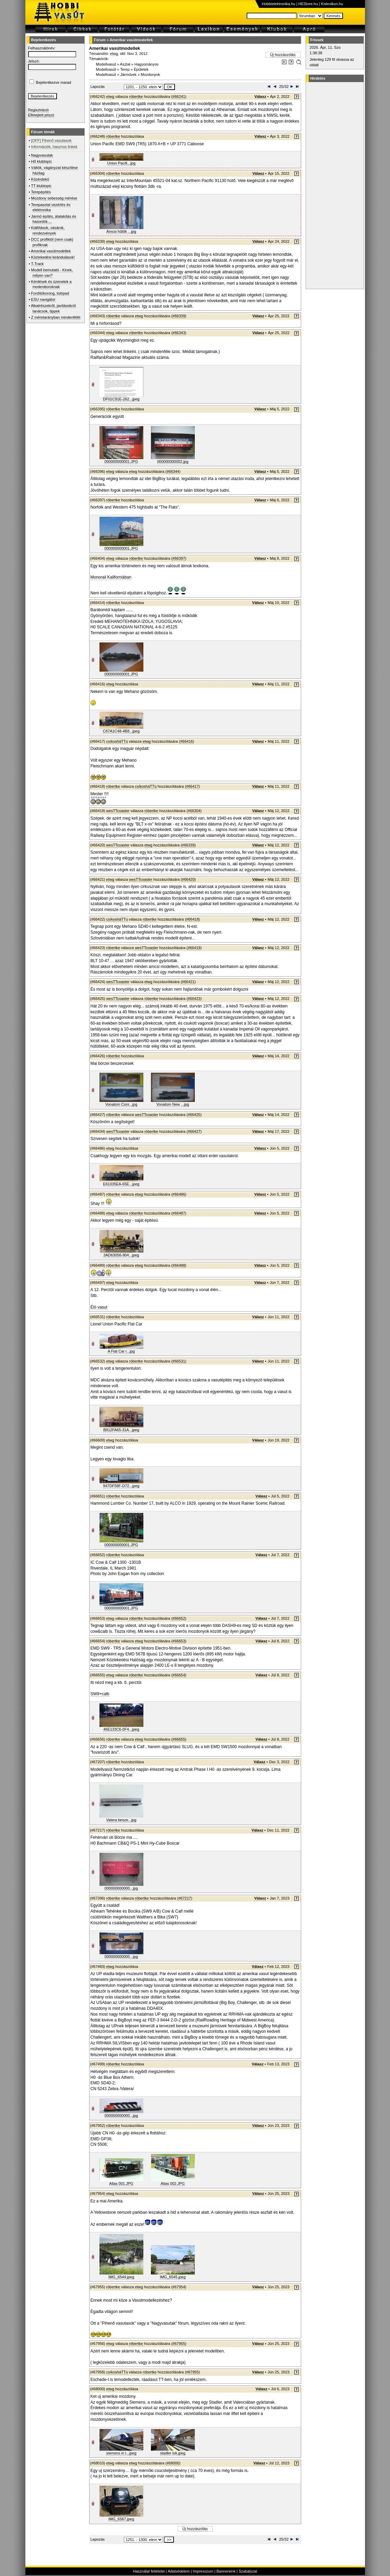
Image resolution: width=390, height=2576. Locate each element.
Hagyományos (146, 64)
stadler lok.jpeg (173, 2453)
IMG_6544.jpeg (121, 2277)
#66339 (179, 316)
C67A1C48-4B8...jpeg (121, 731)
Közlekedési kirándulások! (53, 257)
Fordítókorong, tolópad (50, 293)
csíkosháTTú (117, 741)
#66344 (173, 471)
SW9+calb (100, 1693)
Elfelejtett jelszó (41, 115)
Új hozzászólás (283, 55)
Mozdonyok (150, 74)
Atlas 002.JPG (173, 2183)
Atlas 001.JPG (121, 2183)
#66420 (188, 879)
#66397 (179, 558)
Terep (125, 69)
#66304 (194, 811)
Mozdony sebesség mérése (54, 198)
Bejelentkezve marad (53, 82)
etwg (114, 54)
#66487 (179, 1213)
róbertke (136, 96)
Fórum (100, 40)
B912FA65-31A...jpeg (121, 1430)
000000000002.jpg (172, 461)
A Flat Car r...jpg (121, 1351)
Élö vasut (99, 1307)
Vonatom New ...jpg (172, 1104)
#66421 (188, 982)
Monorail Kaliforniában (111, 577)
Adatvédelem (179, 2571)
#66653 (179, 1641)
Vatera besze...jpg (121, 1820)
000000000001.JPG (121, 461)
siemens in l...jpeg (121, 2453)
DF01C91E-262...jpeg (121, 399)
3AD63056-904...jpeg (121, 1255)
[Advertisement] (333, 185)
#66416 (186, 741)
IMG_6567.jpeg (121, 2519)
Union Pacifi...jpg (121, 163)
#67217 (184, 1898)
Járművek (128, 74)
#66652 (179, 1618)
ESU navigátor (43, 299)
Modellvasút (106, 64)
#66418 (192, 919)
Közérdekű (40, 179)
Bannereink (226, 2571)
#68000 (173, 2463)
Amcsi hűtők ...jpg (121, 231)
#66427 (194, 1131)
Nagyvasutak (42, 155)
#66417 (192, 786)
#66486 (179, 1194)
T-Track (37, 264)
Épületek (141, 69)
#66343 (179, 333)
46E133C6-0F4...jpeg (121, 1729)
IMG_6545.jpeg (173, 2277)
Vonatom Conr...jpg (121, 1104)
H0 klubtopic (41, 161)
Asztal (125, 64)
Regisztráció (38, 110)
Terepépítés (40, 192)
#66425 (194, 1115)
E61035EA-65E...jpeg (121, 1184)
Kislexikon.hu (332, 4)
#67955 (179, 2343)
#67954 (179, 2287)
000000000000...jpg (121, 1888)
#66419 (194, 948)
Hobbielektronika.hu (278, 4)
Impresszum (203, 2571)
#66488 (179, 1265)
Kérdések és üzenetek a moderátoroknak (51, 284)
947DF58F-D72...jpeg (121, 1486)
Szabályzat (248, 2571)
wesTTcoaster (118, 811)
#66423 (194, 998)
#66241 (179, 96)
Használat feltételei (149, 2571)
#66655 (179, 1739)
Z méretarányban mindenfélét (56, 317)
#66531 (179, 1361)
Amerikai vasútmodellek (51, 251)
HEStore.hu (308, 4)
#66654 (179, 1675)
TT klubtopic (41, 186)
